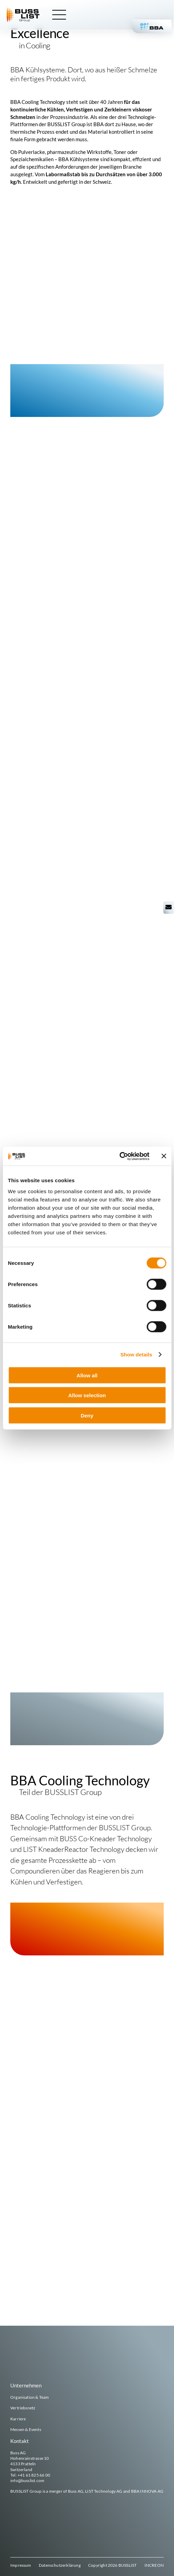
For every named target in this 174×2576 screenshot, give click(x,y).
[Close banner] (163, 1156)
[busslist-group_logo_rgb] (23, 10)
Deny (87, 1415)
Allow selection (87, 1395)
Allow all (87, 1375)
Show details (136, 1354)
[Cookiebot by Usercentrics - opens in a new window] (119, 1156)
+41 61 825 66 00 (34, 2475)
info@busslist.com (27, 2480)
